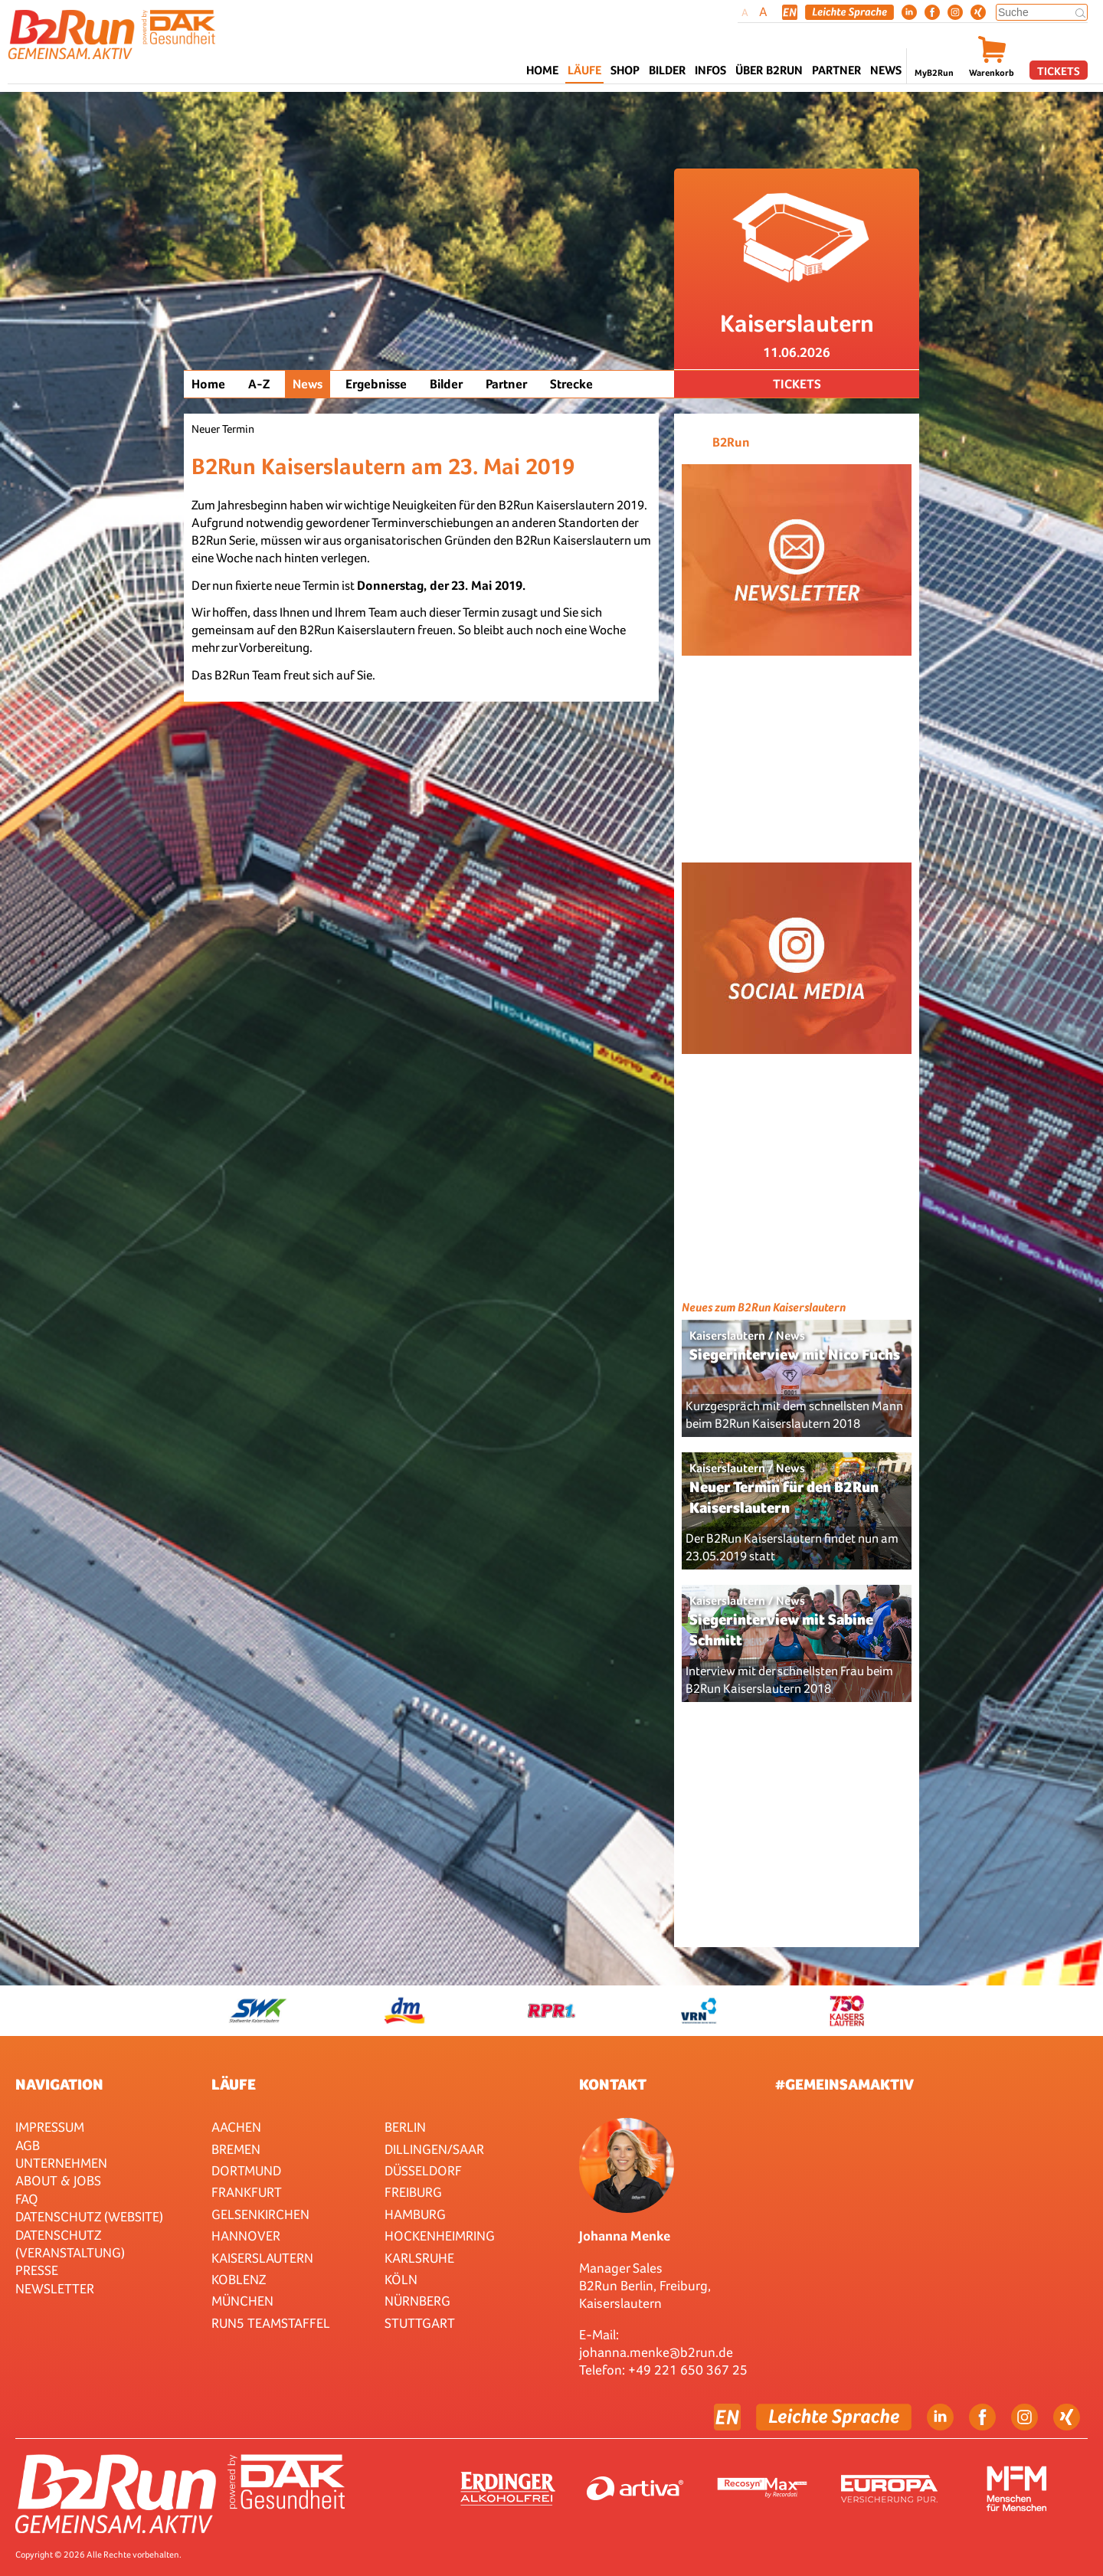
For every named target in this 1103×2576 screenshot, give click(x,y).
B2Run (731, 442)
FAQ (26, 2199)
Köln (401, 2279)
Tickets (1058, 70)
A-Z (259, 384)
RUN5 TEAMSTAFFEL (270, 2323)
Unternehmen (61, 2163)
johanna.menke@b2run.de (656, 2352)
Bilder (667, 70)
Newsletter (54, 2288)
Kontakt (612, 2084)
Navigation (59, 2084)
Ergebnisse (376, 384)
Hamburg (415, 2214)
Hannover (245, 2235)
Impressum (49, 2127)
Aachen (236, 2127)
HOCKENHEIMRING (440, 2235)
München (242, 2301)
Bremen (235, 2149)
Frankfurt (246, 2192)
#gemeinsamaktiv (844, 2084)
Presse (36, 2270)
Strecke (571, 384)
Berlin (405, 2127)
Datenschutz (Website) (89, 2216)
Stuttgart (420, 2323)
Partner (506, 384)
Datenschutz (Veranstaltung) (70, 2243)
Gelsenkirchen (260, 2214)
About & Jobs (58, 2180)
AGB (27, 2145)
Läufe (233, 2084)
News (886, 70)
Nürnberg (417, 2301)
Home (542, 70)
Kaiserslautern (262, 2258)
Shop (625, 70)
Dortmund (246, 2170)
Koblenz (238, 2279)
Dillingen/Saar (434, 2149)
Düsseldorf (423, 2170)
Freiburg (413, 2192)
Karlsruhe (419, 2258)
